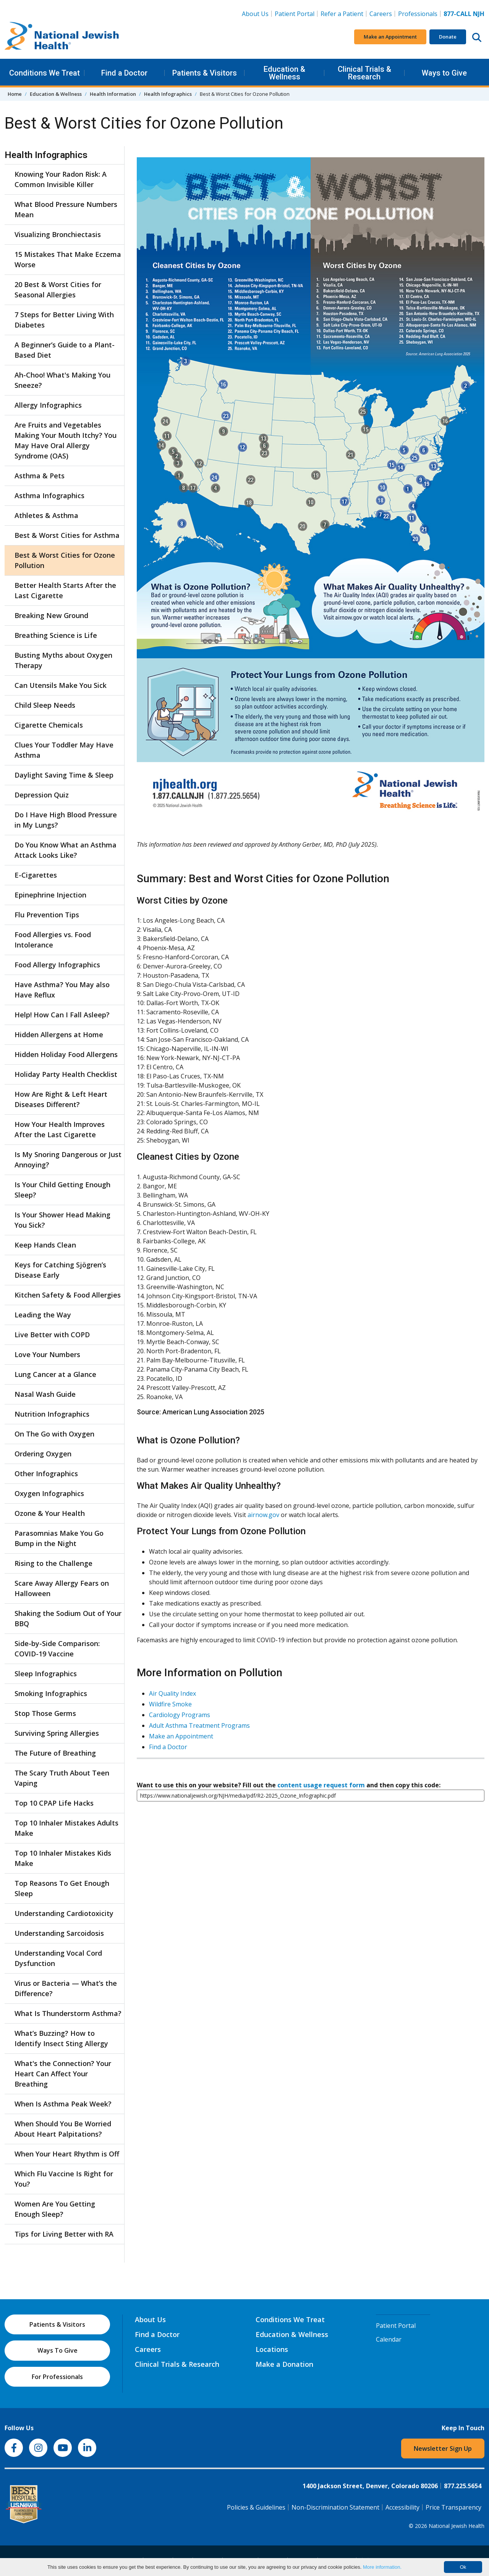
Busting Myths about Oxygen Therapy (63, 660)
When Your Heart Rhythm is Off (67, 2153)
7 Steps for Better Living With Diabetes (64, 319)
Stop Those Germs (45, 1713)
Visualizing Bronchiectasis (58, 234)
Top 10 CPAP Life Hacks (54, 1803)
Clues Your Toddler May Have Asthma (64, 750)
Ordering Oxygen (43, 1453)
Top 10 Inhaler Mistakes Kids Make (63, 1858)
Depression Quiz (42, 794)
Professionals (417, 14)
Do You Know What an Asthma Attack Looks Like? (66, 850)
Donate (448, 36)
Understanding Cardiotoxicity (64, 1913)
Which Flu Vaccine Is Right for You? (64, 2179)
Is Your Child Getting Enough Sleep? (62, 1189)
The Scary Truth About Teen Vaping (62, 1778)
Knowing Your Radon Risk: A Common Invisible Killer (61, 179)
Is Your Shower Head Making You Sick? (62, 1220)
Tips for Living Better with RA (64, 2234)
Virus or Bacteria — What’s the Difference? (66, 1988)
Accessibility (402, 2507)
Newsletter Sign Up (443, 2448)
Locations (272, 2349)
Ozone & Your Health (50, 1513)
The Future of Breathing (55, 1753)
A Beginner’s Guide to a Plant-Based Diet (65, 350)
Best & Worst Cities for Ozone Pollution (65, 560)
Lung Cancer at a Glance (55, 1374)
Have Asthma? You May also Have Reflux (62, 989)
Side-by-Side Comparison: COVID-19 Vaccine (57, 1648)
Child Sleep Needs (45, 705)
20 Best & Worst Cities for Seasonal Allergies (58, 289)
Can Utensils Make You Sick (61, 685)
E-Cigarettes (36, 875)
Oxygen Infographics (49, 1493)
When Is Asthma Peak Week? (63, 2103)
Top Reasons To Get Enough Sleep (62, 1888)
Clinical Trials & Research (364, 73)
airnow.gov (263, 1515)
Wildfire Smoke (170, 1704)
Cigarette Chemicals (49, 725)
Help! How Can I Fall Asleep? (62, 1014)
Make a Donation (284, 2364)
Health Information (113, 93)
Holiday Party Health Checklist (66, 1074)
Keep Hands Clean (45, 1244)
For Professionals (57, 2377)
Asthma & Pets (40, 475)
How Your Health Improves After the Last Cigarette (60, 1129)
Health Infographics (168, 93)
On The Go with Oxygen (54, 1433)
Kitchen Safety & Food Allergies (68, 1294)
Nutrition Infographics (52, 1414)
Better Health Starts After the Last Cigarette (65, 590)
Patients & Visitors (204, 72)
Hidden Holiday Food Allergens (66, 1054)
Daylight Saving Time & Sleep (64, 775)
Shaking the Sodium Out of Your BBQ (68, 1618)
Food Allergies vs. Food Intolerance (53, 939)
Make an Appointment (390, 36)
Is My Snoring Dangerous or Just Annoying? (68, 1159)
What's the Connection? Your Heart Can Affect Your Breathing (63, 2074)
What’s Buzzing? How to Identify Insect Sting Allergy (61, 2038)
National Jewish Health (456, 2525)
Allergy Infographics (48, 405)
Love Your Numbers (47, 1354)
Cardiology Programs (179, 1715)
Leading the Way (43, 1314)
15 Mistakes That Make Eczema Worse (68, 259)
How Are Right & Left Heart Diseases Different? (61, 1099)
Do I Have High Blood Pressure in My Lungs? (66, 820)
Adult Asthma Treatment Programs (199, 1725)
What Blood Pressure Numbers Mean (66, 209)
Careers (382, 13)
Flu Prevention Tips (47, 914)
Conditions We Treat (44, 72)
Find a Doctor (124, 72)
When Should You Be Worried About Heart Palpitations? (63, 2129)
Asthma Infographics (49, 495)
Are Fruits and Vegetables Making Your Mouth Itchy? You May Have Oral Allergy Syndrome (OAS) (66, 440)
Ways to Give (444, 72)
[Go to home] (62, 37)
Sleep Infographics (46, 1673)
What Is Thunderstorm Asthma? (68, 2013)
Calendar (389, 2339)
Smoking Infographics (51, 1693)
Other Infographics (46, 1473)
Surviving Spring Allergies (57, 1733)
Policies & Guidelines (256, 2507)
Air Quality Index (172, 1693)
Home (15, 93)
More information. (382, 2567)
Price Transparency (453, 2507)
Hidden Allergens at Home (59, 1034)
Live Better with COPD (52, 1334)
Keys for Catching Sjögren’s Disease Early (60, 1270)
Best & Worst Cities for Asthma (67, 535)
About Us (255, 14)
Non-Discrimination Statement (335, 2507)
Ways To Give (57, 2350)
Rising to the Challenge (53, 1563)
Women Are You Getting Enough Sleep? (55, 2209)
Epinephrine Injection (50, 894)
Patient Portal (294, 14)
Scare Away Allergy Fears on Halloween (62, 1588)
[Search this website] (476, 37)
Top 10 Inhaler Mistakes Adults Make (66, 1828)
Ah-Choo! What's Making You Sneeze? (62, 380)
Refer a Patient (342, 14)
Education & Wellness (284, 73)
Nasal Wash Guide (45, 1394)
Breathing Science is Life (56, 635)
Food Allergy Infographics (57, 964)
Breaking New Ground (51, 615)
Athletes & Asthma (46, 515)
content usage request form (321, 1785)
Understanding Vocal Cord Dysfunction (58, 1958)
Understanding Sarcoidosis (59, 1933)
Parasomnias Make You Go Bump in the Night (59, 1538)
